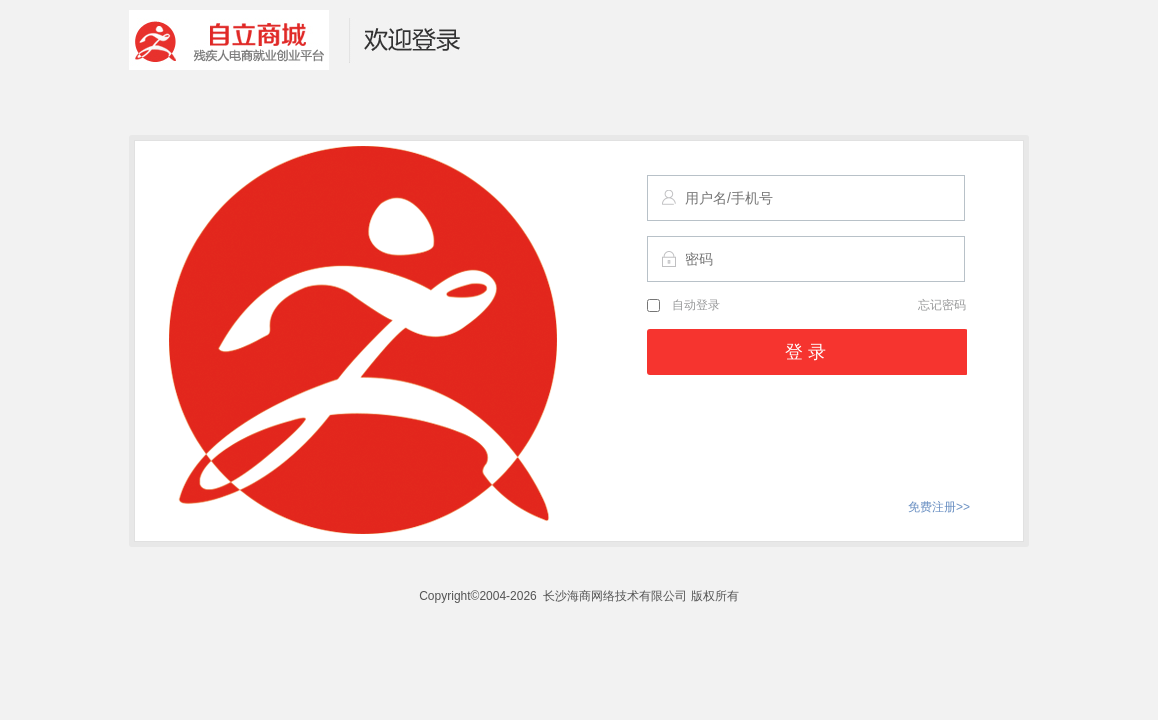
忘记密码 (942, 305)
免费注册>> (939, 507)
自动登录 (683, 305)
